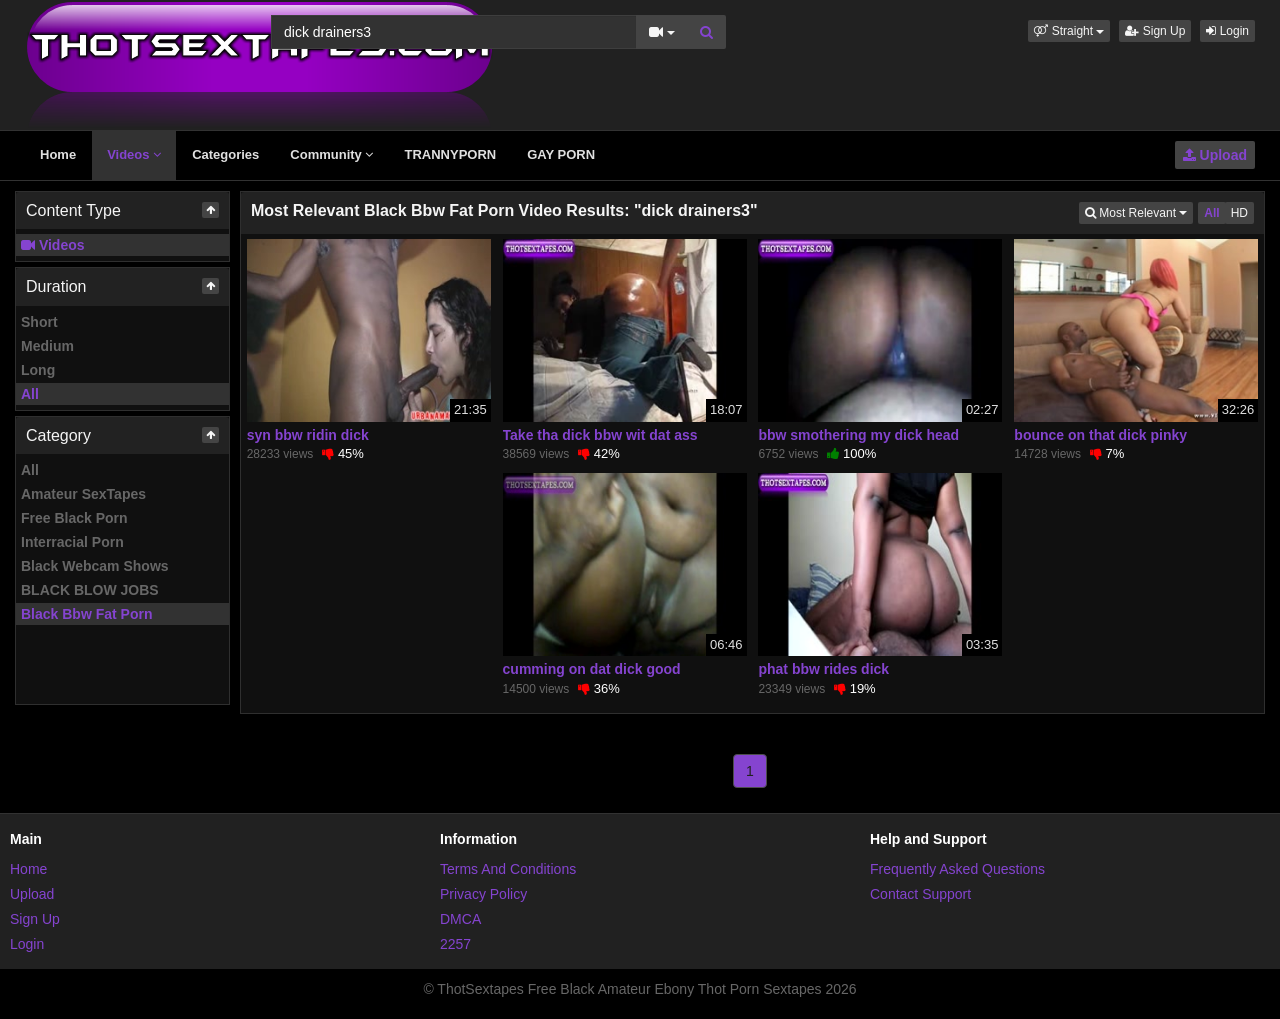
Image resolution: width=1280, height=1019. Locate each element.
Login (1227, 31)
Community (331, 154)
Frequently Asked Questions (957, 869)
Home (58, 154)
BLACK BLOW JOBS (90, 590)
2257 (455, 944)
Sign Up (1155, 31)
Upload (1215, 155)
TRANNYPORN (450, 154)
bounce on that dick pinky (1100, 435)
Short (39, 322)
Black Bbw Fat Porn (86, 614)
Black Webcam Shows (95, 566)
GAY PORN (561, 154)
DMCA (460, 919)
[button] (1069, 31)
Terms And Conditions (508, 869)
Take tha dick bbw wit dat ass (600, 435)
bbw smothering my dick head (858, 435)
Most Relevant (1139, 211)
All (30, 394)
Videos (134, 154)
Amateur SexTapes (83, 494)
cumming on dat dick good (592, 669)
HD (1239, 213)
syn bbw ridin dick (308, 435)
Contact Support (920, 894)
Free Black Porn (74, 518)
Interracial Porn (72, 542)
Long (38, 370)
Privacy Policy (483, 894)
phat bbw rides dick (823, 669)
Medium (47, 346)
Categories (225, 154)
